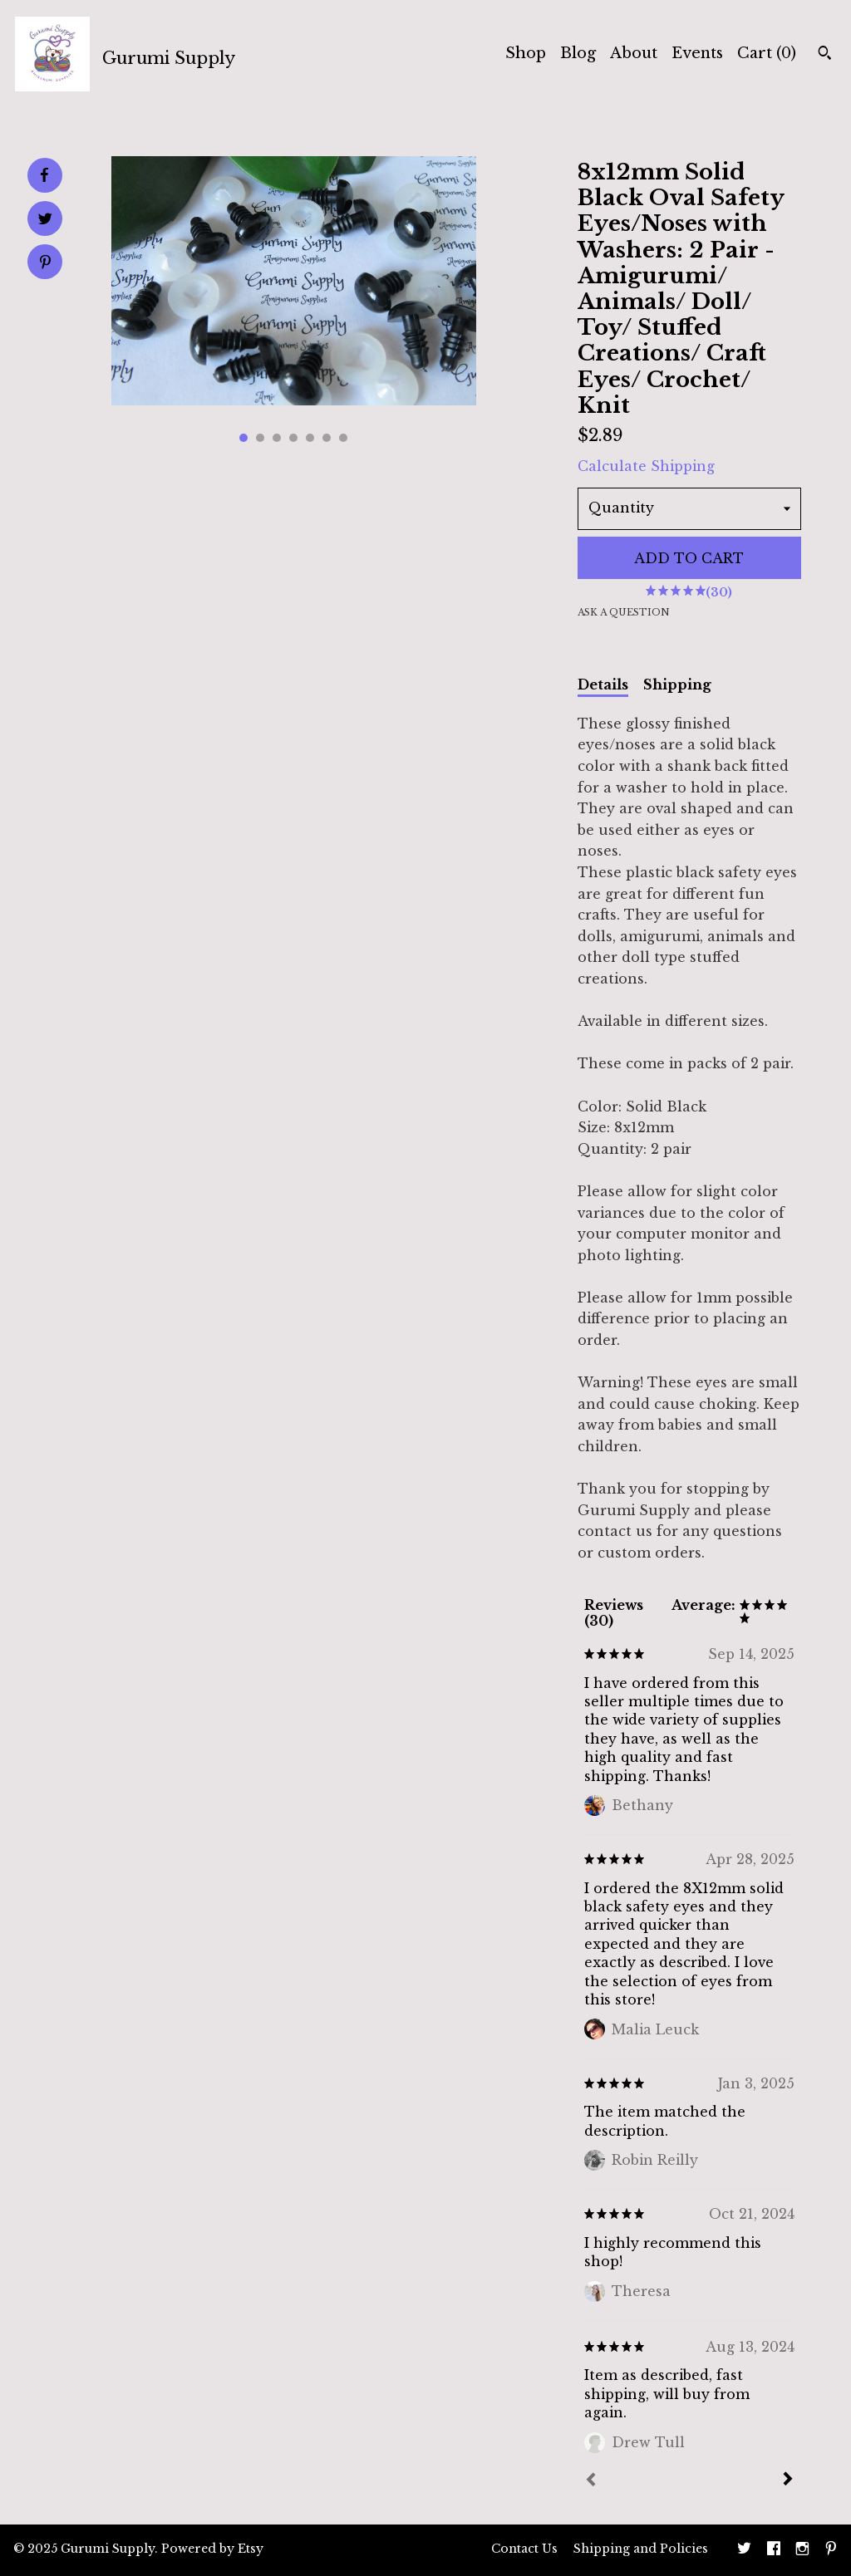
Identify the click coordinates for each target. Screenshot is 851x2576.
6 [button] (326, 438)
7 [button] (343, 438)
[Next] (787, 2480)
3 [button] (277, 438)
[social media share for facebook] (44, 175)
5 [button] (310, 438)
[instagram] (802, 2550)
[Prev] (591, 2481)
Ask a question (624, 612)
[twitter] (744, 2550)
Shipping (677, 684)
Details (603, 684)
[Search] (825, 55)
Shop (525, 53)
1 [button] (243, 438)
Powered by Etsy (212, 2548)
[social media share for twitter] (45, 220)
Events (697, 53)
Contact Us (524, 2548)
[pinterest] (831, 2550)
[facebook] (773, 2550)
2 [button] (260, 438)
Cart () (766, 53)
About (633, 53)
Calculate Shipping (646, 466)
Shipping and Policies (640, 2548)
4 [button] (293, 438)
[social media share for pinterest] (45, 263)
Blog (578, 53)
